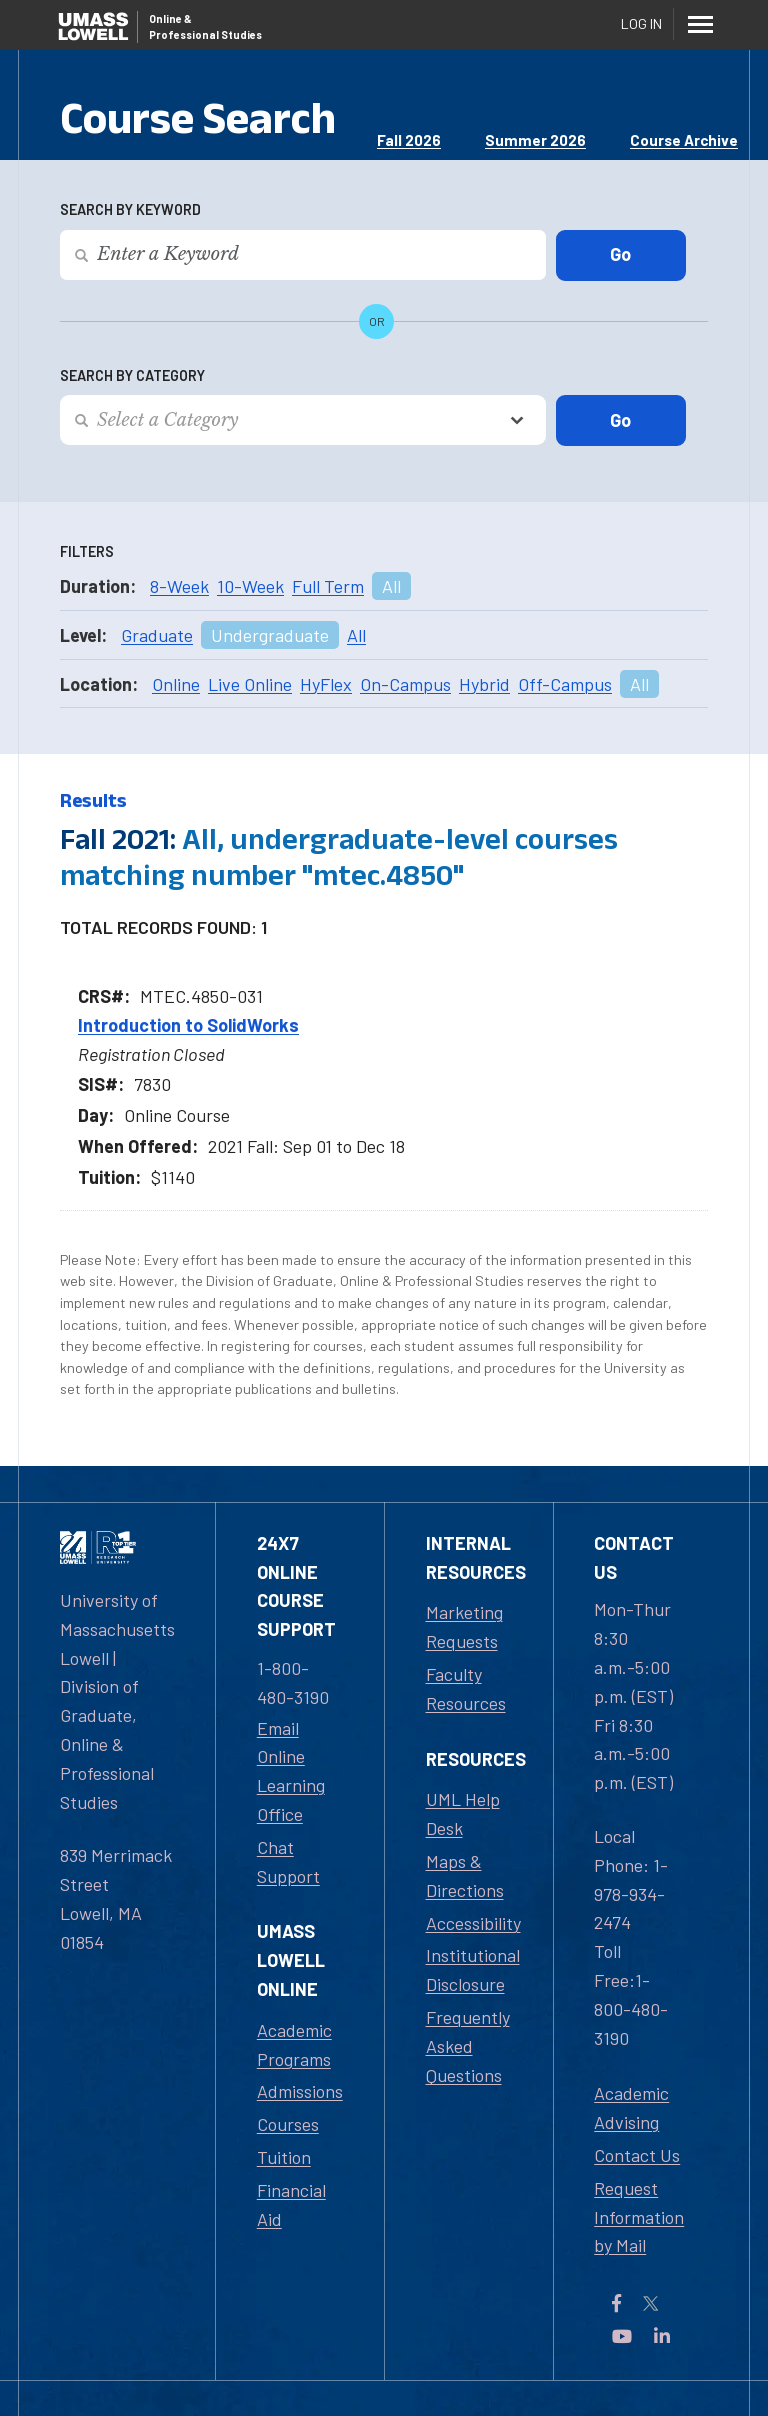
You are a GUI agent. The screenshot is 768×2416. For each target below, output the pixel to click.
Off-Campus (565, 684)
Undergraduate (270, 635)
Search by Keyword (130, 209)
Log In (641, 23)
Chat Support (288, 1861)
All (391, 586)
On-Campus (405, 684)
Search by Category (132, 375)
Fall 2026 (409, 140)
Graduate (157, 635)
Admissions (300, 2091)
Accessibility (473, 1923)
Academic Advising (631, 2107)
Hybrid (484, 684)
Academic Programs (294, 2044)
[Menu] (700, 24)
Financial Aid (291, 2204)
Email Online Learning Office (291, 1771)
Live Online (250, 684)
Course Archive (684, 140)
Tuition (284, 2157)
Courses (288, 2124)
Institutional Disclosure (473, 1969)
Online (176, 684)
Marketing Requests (464, 1626)
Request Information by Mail (639, 2217)
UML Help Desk (463, 1813)
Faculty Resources (466, 1688)
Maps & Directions (465, 1875)
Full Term (328, 586)
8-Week (179, 586)
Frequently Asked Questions (468, 2046)
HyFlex (326, 684)
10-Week (250, 586)
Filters (87, 551)
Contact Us (637, 2155)
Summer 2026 (535, 140)
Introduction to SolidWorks (188, 1025)
